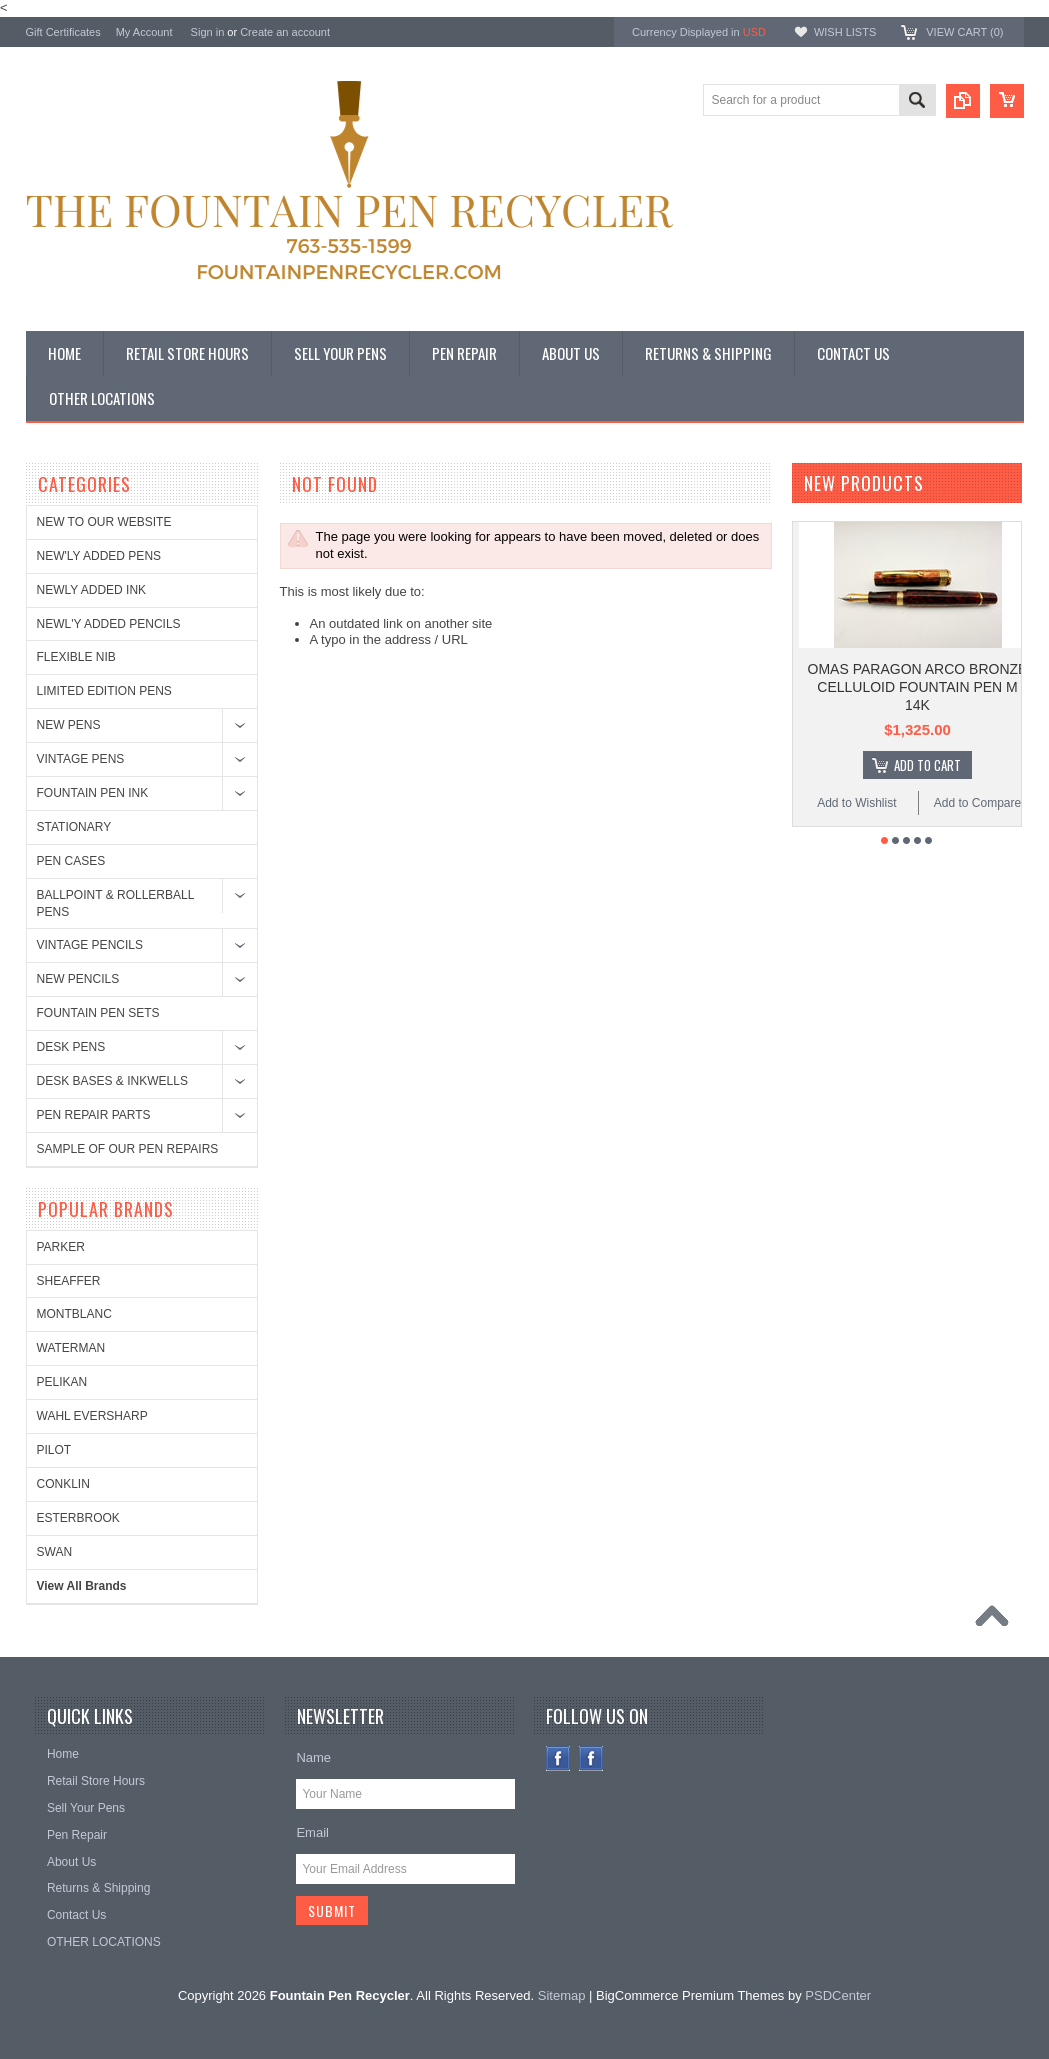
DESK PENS (71, 1047)
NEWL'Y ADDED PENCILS (109, 624)
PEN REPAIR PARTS (94, 1115)
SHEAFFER (69, 1281)
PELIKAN (62, 1382)
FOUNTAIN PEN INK (93, 793)
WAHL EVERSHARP (92, 1416)
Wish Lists (845, 32)
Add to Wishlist (856, 803)
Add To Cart (927, 765)
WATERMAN (71, 1348)
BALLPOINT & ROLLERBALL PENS (115, 903)
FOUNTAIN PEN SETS (98, 1013)
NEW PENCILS (78, 979)
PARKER (61, 1247)
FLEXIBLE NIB (76, 657)
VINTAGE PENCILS (90, 945)
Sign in (208, 32)
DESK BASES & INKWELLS (112, 1081)
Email (312, 1832)
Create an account (285, 32)
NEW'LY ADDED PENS (99, 556)
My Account (144, 32)
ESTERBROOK (78, 1518)
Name (313, 1757)
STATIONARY (74, 827)
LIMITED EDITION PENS (104, 691)
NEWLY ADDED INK (92, 590)
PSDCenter (838, 1995)
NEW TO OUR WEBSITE (104, 522)
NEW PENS (69, 725)
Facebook (558, 1758)
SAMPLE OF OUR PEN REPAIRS (128, 1149)
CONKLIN (63, 1484)
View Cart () (964, 32)
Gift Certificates (63, 32)
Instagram (591, 1758)
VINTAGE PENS (81, 759)
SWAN (55, 1552)
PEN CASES (71, 861)
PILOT (54, 1450)
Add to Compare (977, 803)
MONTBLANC (74, 1314)
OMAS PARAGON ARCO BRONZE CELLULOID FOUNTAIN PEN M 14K (918, 687)
